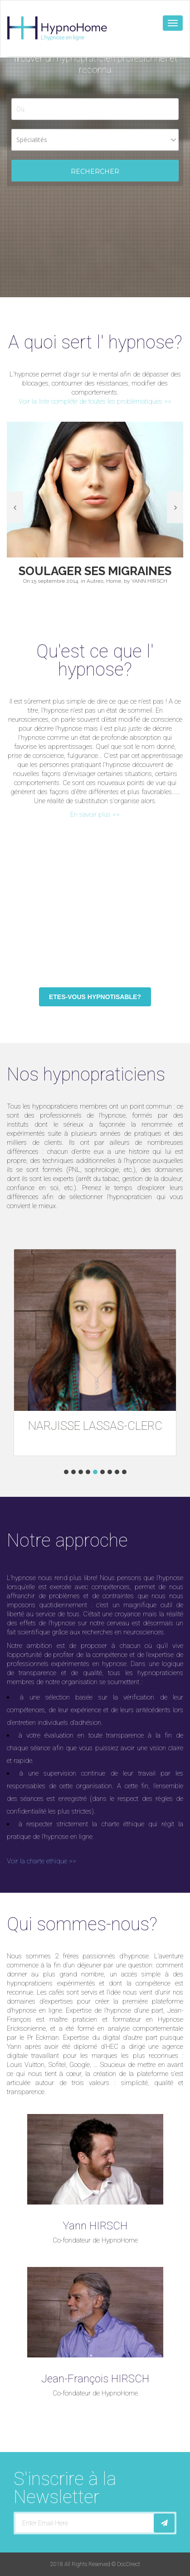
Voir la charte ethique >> (41, 1861)
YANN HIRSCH (149, 581)
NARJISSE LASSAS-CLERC (95, 1426)
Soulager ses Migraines (95, 571)
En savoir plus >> (95, 814)
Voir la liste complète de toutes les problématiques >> (95, 401)
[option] (95, 507)
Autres (95, 581)
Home (113, 581)
